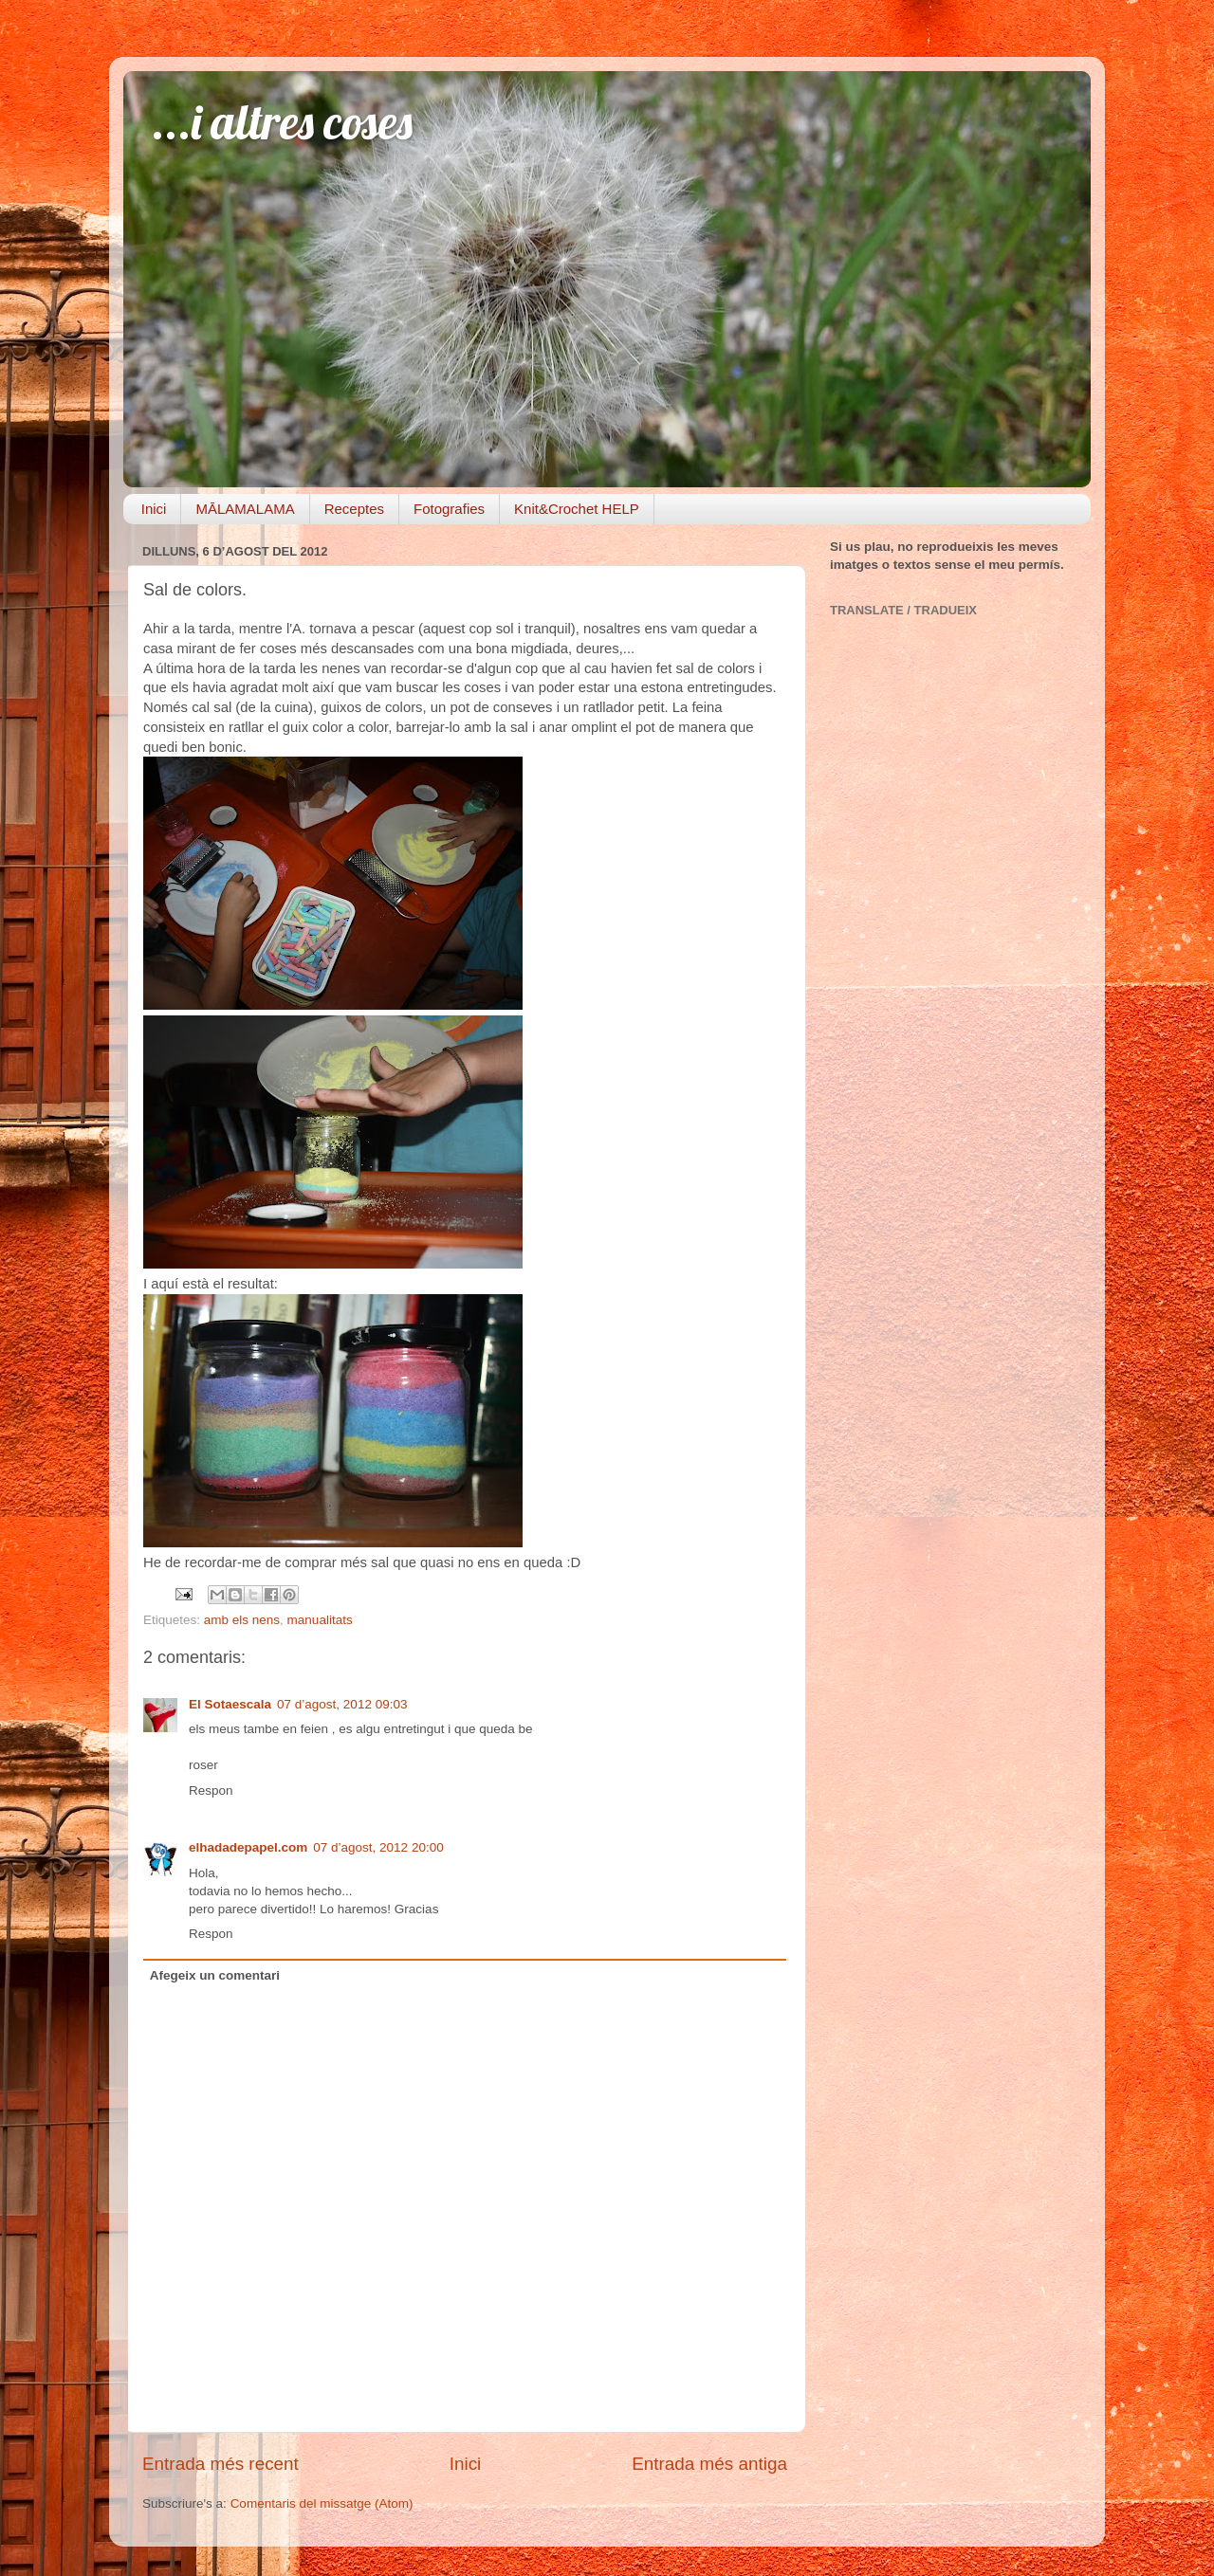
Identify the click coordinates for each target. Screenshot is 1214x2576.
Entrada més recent (220, 2464)
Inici (154, 509)
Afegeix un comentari (215, 1975)
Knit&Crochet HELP (576, 509)
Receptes (354, 509)
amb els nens (242, 1620)
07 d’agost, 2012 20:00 (378, 1847)
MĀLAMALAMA (244, 509)
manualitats (320, 1620)
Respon (211, 1790)
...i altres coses (282, 122)
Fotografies (449, 509)
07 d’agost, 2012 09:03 (342, 1704)
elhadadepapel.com (248, 1847)
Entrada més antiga (709, 2464)
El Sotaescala (230, 1704)
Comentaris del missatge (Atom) (322, 2503)
